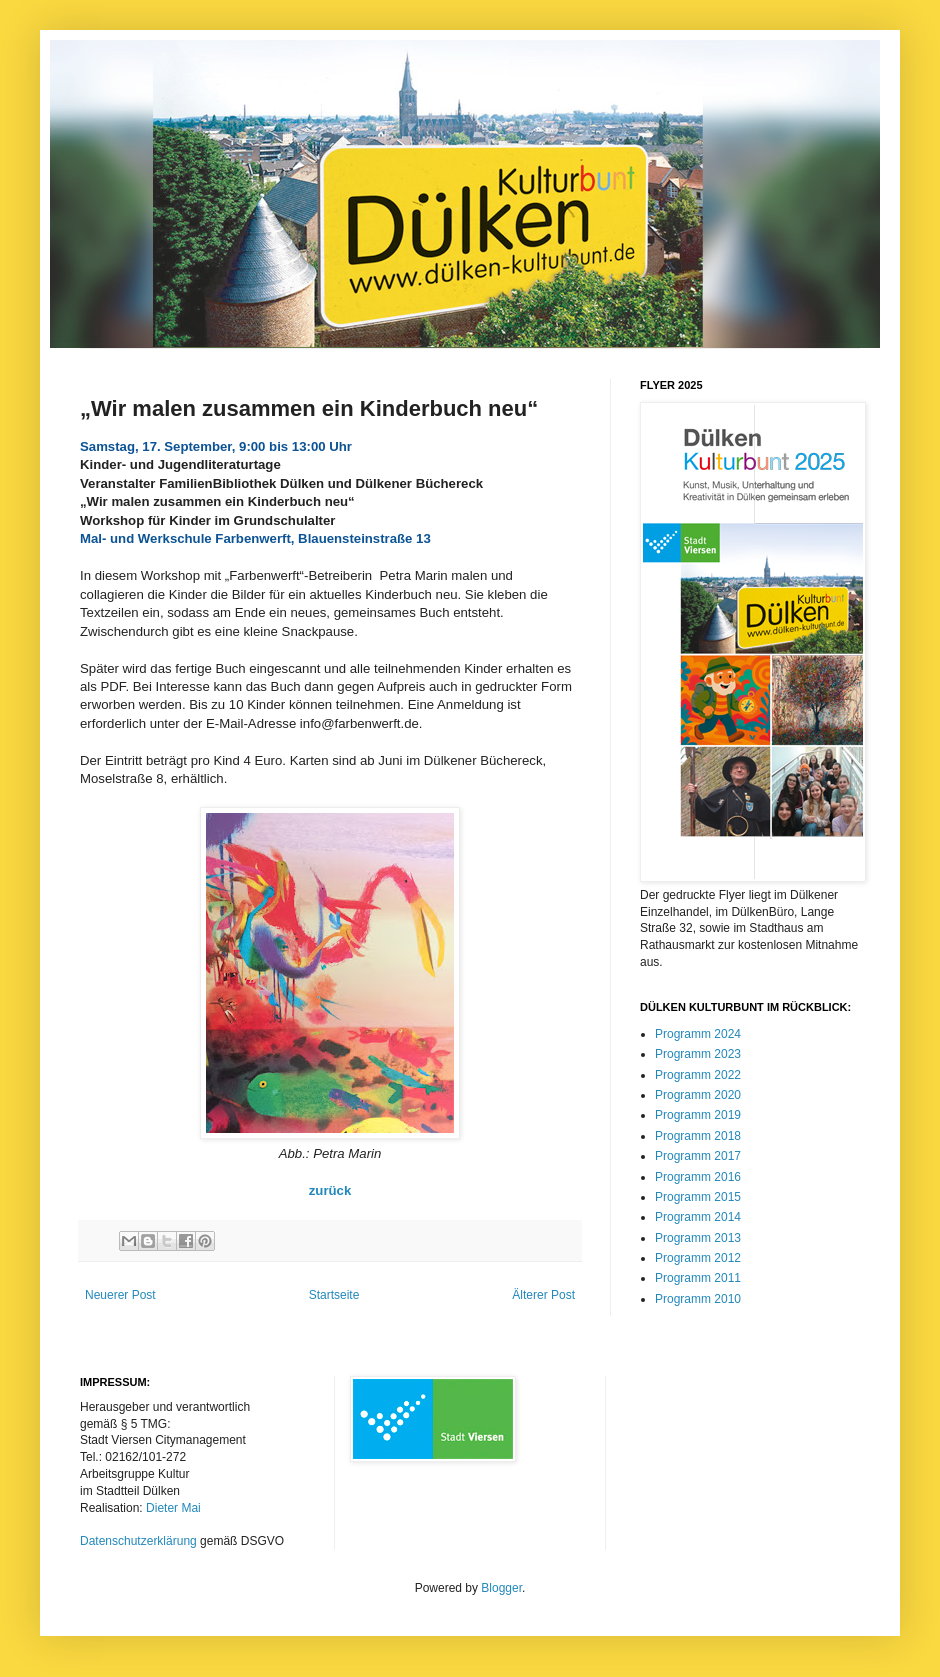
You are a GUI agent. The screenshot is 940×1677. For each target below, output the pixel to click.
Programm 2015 (698, 1197)
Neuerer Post (120, 1295)
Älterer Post (543, 1295)
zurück (330, 1190)
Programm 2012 (698, 1258)
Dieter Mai (173, 1508)
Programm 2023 (698, 1054)
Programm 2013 (698, 1238)
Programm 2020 (698, 1095)
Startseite (334, 1295)
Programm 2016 (698, 1177)
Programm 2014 (698, 1217)
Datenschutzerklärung (138, 1541)
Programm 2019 (698, 1115)
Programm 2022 (698, 1075)
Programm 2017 (698, 1156)
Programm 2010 (698, 1299)
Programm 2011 (698, 1278)
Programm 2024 (698, 1034)
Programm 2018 (698, 1136)
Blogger (501, 1588)
